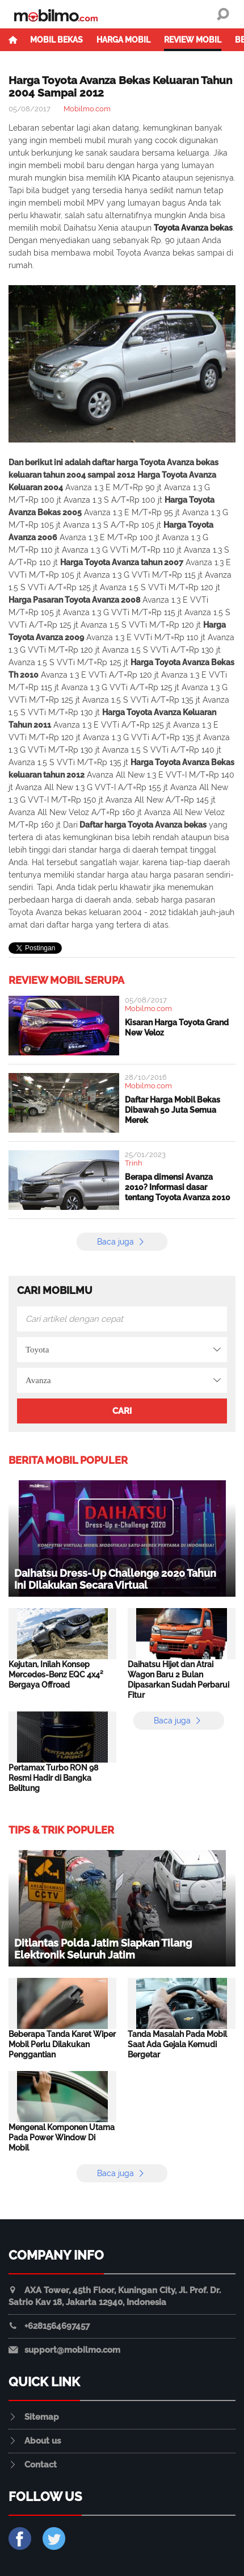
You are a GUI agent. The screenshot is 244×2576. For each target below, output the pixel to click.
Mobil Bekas (56, 39)
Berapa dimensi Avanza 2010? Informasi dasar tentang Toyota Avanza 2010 (177, 1187)
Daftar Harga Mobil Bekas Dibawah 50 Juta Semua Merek (172, 1110)
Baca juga (122, 1241)
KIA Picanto (139, 177)
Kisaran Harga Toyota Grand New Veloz (177, 1027)
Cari (122, 1411)
